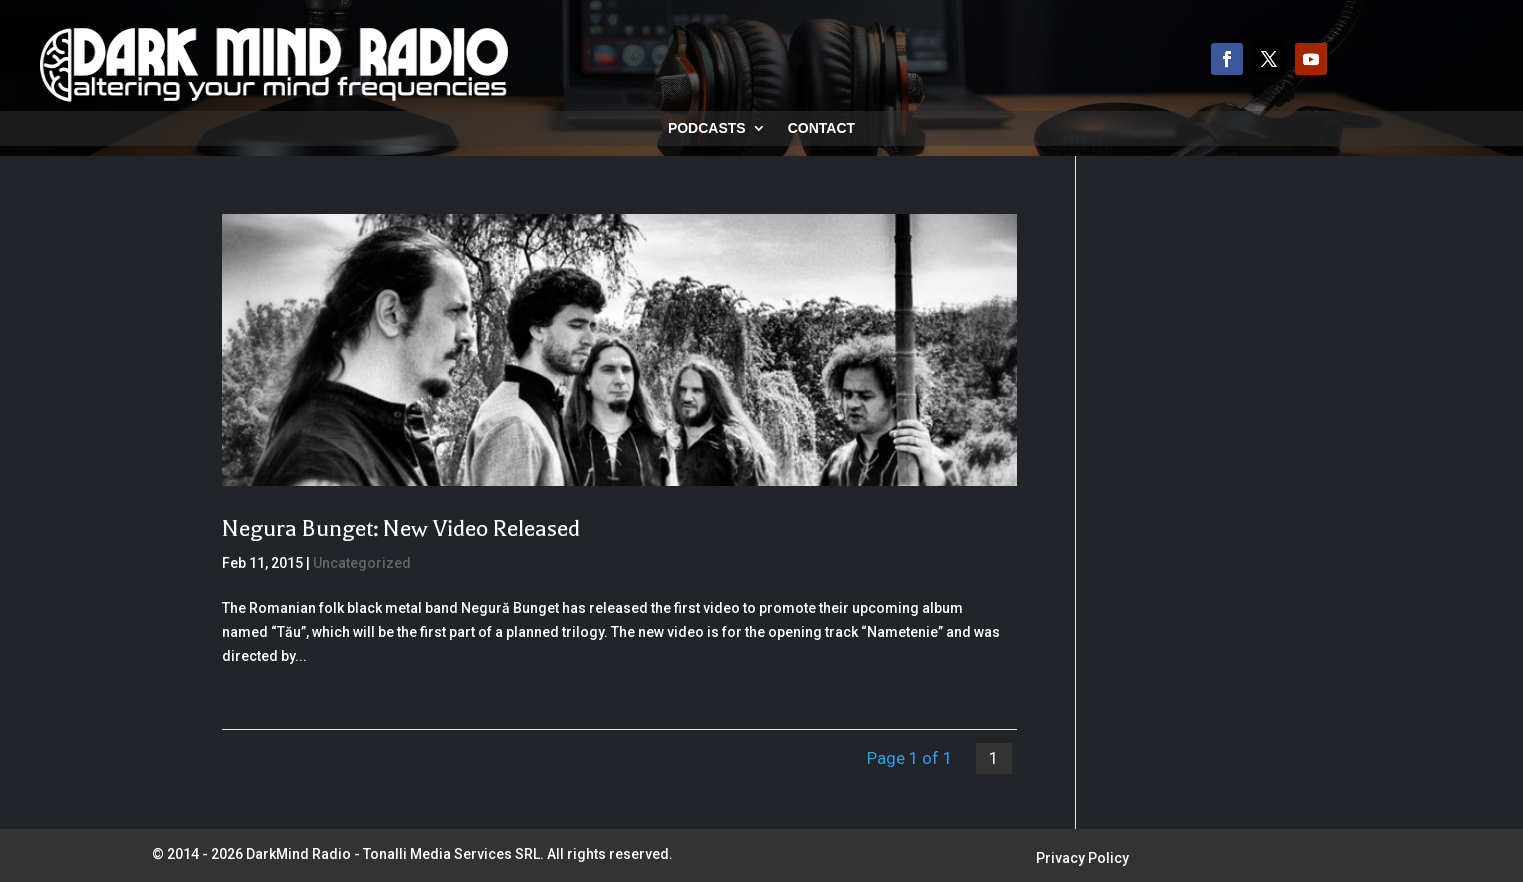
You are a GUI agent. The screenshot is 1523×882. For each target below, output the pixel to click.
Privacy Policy (1082, 858)
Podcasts (707, 128)
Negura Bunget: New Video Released (401, 528)
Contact (821, 128)
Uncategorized (362, 563)
